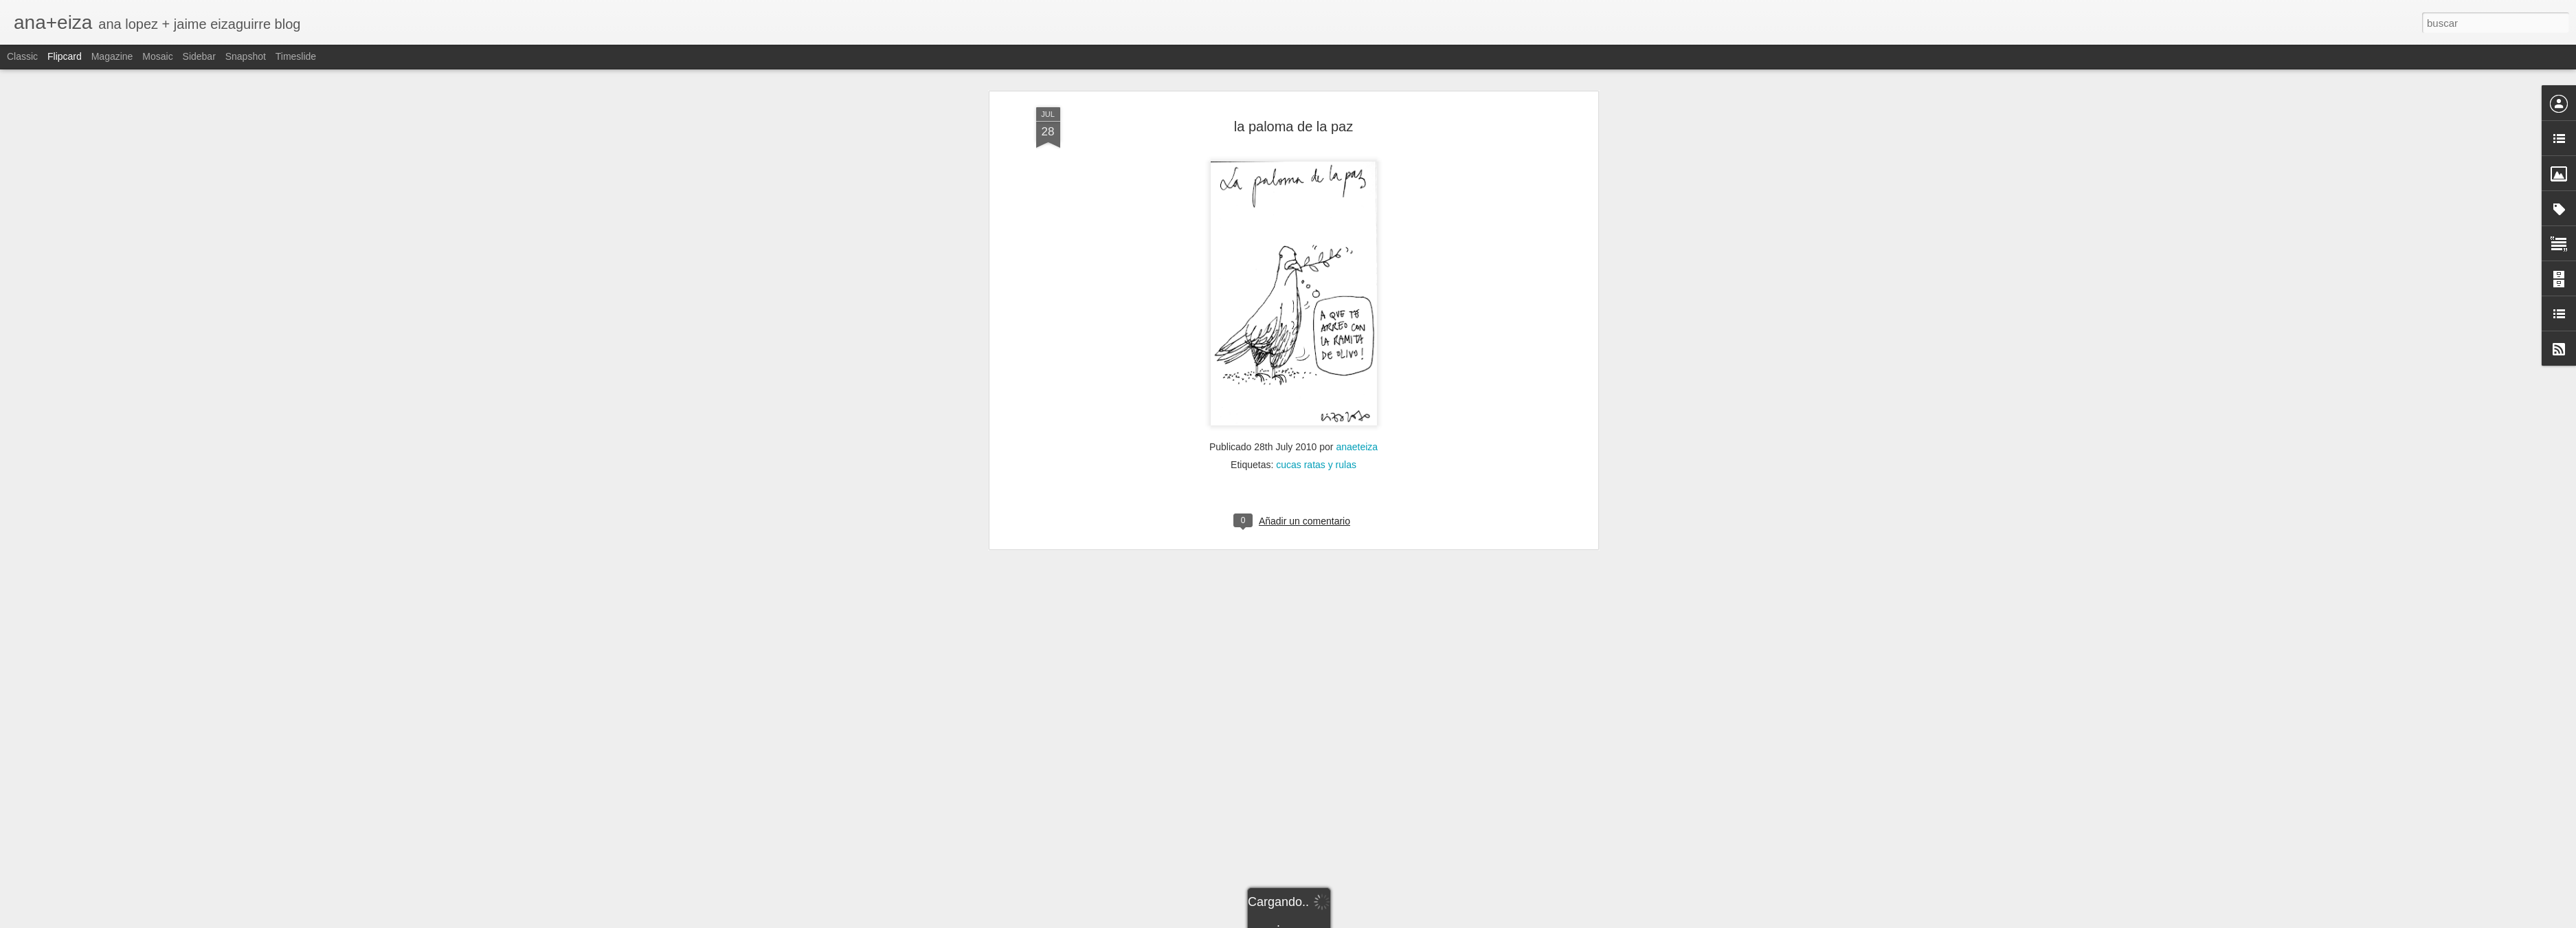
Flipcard (64, 56)
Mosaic (157, 56)
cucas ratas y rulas (1316, 413)
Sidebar (199, 56)
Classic (22, 56)
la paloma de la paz (1293, 74)
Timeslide (296, 56)
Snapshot (245, 56)
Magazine (112, 56)
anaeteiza (1357, 395)
